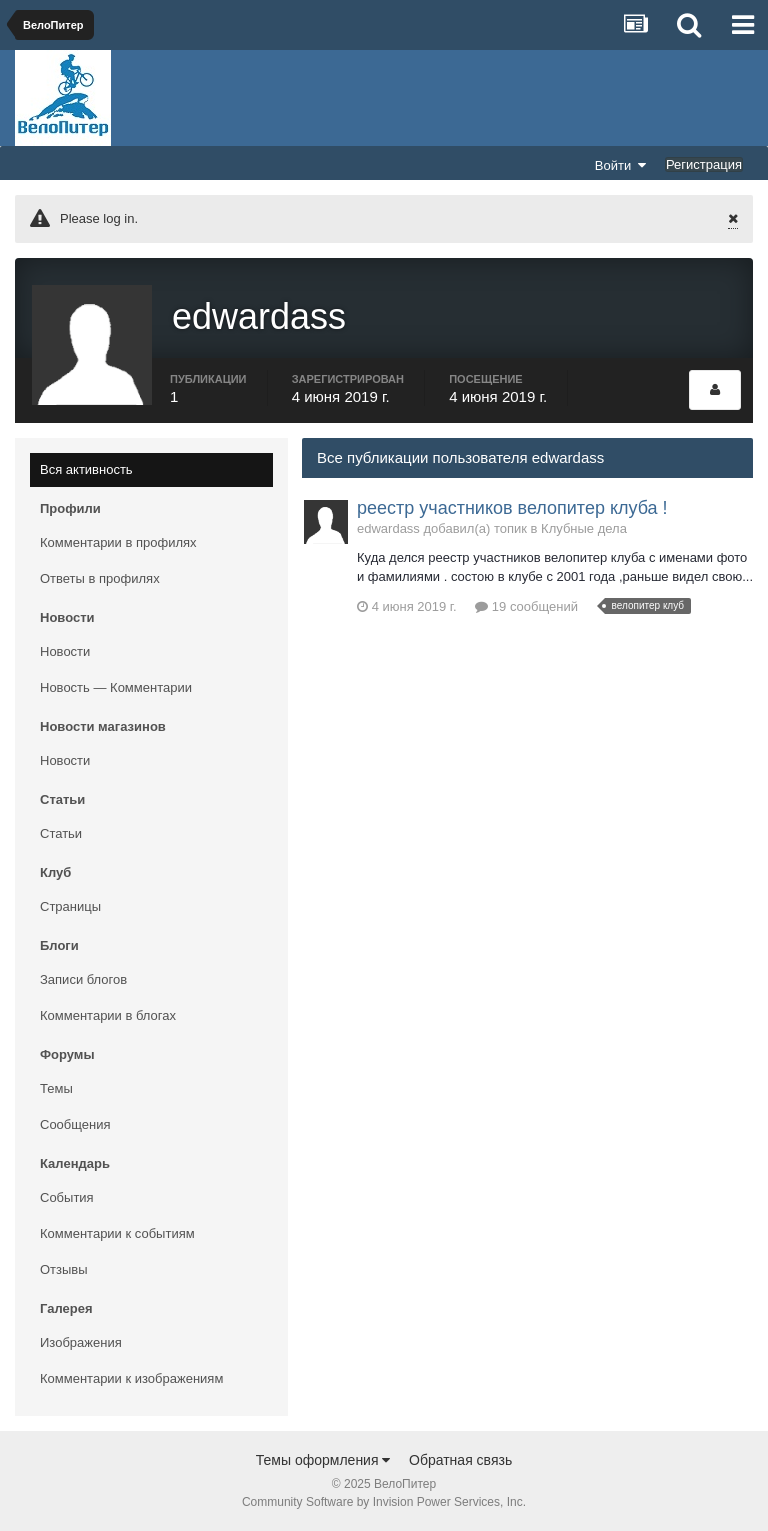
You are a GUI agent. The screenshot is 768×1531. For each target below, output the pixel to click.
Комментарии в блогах (108, 1015)
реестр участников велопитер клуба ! (512, 508)
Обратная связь (460, 1460)
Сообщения (75, 1124)
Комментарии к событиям (117, 1233)
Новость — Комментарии (116, 687)
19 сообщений (526, 606)
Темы (56, 1088)
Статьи (61, 833)
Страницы (70, 906)
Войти (621, 165)
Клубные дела (584, 528)
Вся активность (86, 469)
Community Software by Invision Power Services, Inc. (384, 1502)
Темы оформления (323, 1460)
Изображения (81, 1342)
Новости (65, 651)
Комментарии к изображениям (131, 1378)
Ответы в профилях (100, 578)
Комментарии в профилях (118, 542)
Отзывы (64, 1269)
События (67, 1197)
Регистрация (704, 164)
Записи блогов (83, 979)
